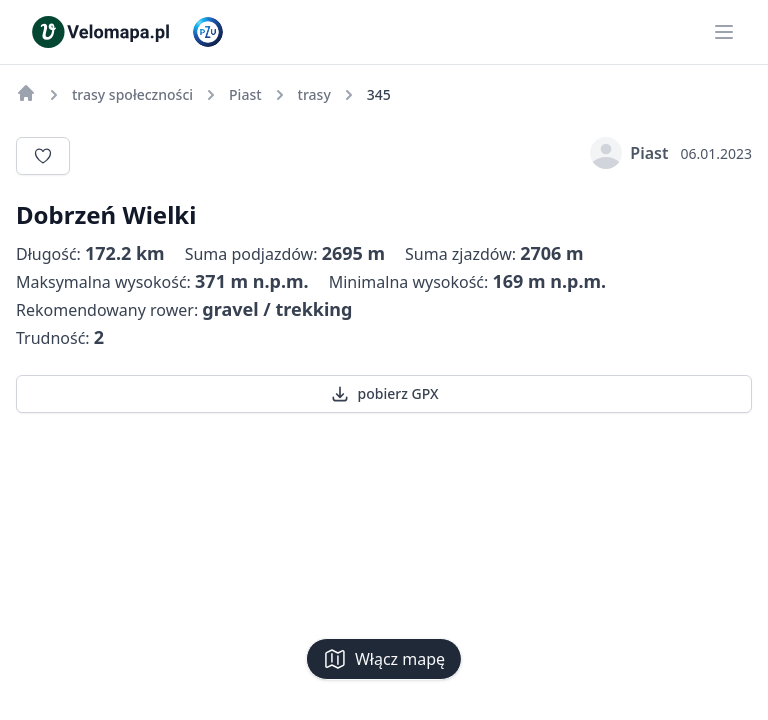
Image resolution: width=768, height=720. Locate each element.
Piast (629, 153)
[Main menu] (724, 32)
